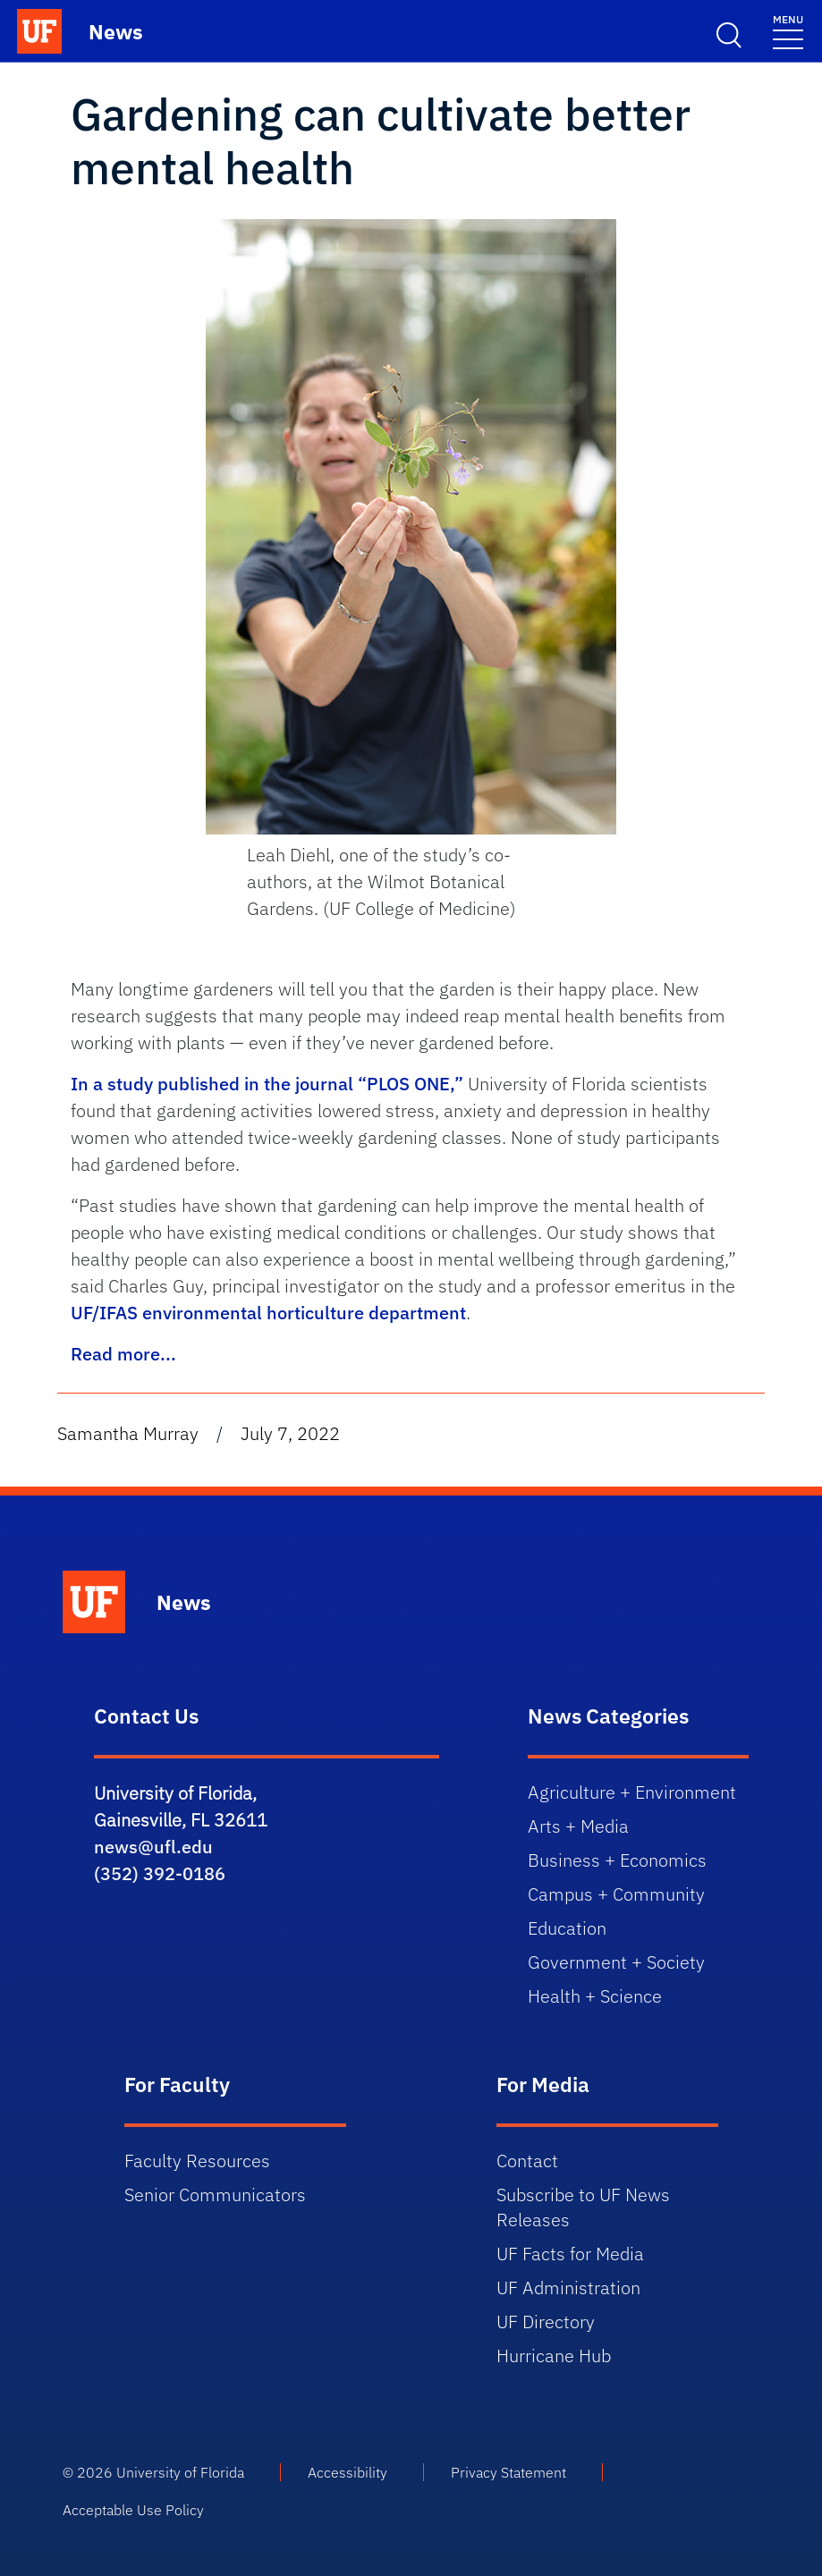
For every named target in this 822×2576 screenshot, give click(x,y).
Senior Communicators (215, 2194)
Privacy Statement (508, 2472)
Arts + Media (578, 1826)
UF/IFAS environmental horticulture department (268, 1313)
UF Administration (568, 2287)
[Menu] (788, 31)
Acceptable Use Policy (133, 2510)
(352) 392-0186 (159, 1873)
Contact (527, 2160)
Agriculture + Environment (632, 1792)
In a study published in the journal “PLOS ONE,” (267, 1084)
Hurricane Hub (553, 2355)
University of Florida (180, 2472)
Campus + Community (616, 1894)
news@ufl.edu (153, 1847)
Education (567, 1928)
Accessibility (347, 2472)
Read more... (123, 1354)
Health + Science (595, 1996)
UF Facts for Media (570, 2253)
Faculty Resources (197, 2160)
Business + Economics (617, 1860)
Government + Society (616, 1962)
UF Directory (545, 2321)
